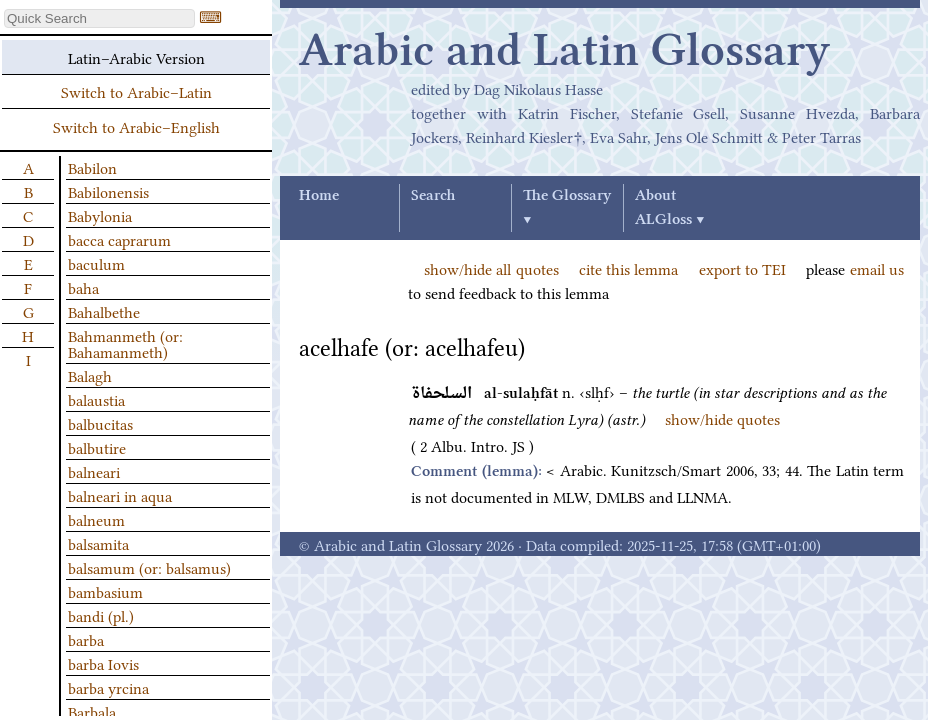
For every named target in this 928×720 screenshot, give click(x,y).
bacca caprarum (119, 239)
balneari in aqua (120, 495)
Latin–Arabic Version (136, 57)
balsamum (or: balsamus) (149, 567)
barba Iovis (103, 663)
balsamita (98, 543)
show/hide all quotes (491, 268)
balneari (94, 471)
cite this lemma (629, 268)
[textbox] (99, 18)
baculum (96, 263)
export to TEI (743, 268)
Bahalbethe (104, 311)
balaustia (96, 399)
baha (83, 287)
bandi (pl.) (101, 615)
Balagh (90, 375)
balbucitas (100, 423)
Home (319, 196)
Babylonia (100, 215)
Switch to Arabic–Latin (136, 91)
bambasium (105, 591)
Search (433, 196)
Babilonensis (108, 191)
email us (877, 268)
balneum (96, 519)
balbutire (97, 447)
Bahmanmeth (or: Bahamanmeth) (125, 343)
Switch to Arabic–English (136, 126)
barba (86, 639)
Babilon (92, 167)
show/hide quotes (722, 418)
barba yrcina (108, 687)
